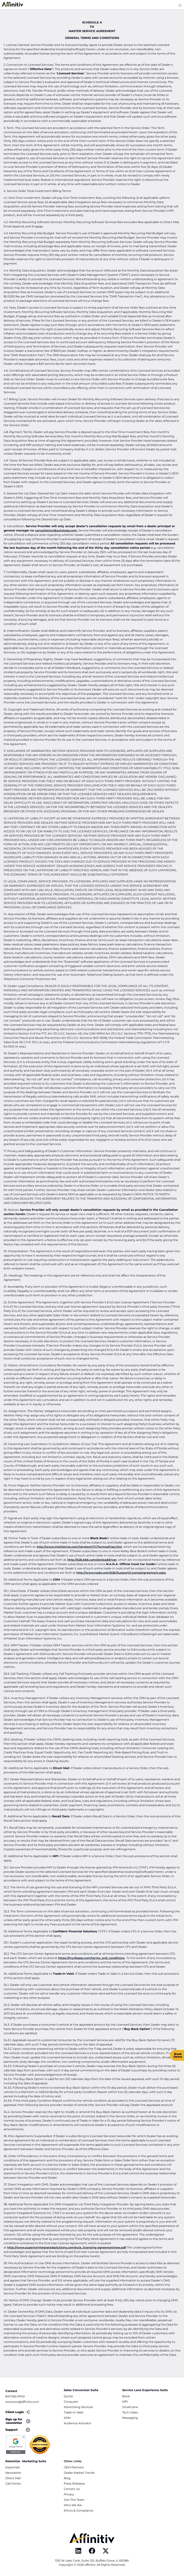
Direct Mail (13, 2478)
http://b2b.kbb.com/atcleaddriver (92, 1559)
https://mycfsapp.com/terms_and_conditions (91, 1958)
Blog (67, 2478)
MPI (125, 2401)
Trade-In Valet (74, 2412)
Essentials (12, 2467)
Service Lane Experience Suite (145, 2390)
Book (126, 2396)
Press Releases (74, 2483)
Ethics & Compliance (78, 2510)
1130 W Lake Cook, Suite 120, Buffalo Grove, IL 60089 (92, 2560)
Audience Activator (77, 2423)
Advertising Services (78, 2407)
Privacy (69, 2494)
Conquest (71, 2401)
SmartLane (130, 2407)
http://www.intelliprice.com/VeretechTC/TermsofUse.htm (79, 1547)
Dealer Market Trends (79, 2472)
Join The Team (74, 2499)
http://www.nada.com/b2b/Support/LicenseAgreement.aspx (121, 1572)
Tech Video (130, 2412)
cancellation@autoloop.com (56, 530)
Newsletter (13, 2472)
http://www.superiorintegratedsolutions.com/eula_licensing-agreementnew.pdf (66, 2247)
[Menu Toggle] (180, 5)
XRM (67, 2418)
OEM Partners (74, 2467)
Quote (68, 2396)
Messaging (130, 2418)
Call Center (13, 2483)
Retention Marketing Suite (25, 2461)
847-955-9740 (15, 2396)
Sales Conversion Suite (81, 2390)
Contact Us (72, 2489)
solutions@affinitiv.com (22, 2402)
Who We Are (73, 2505)
